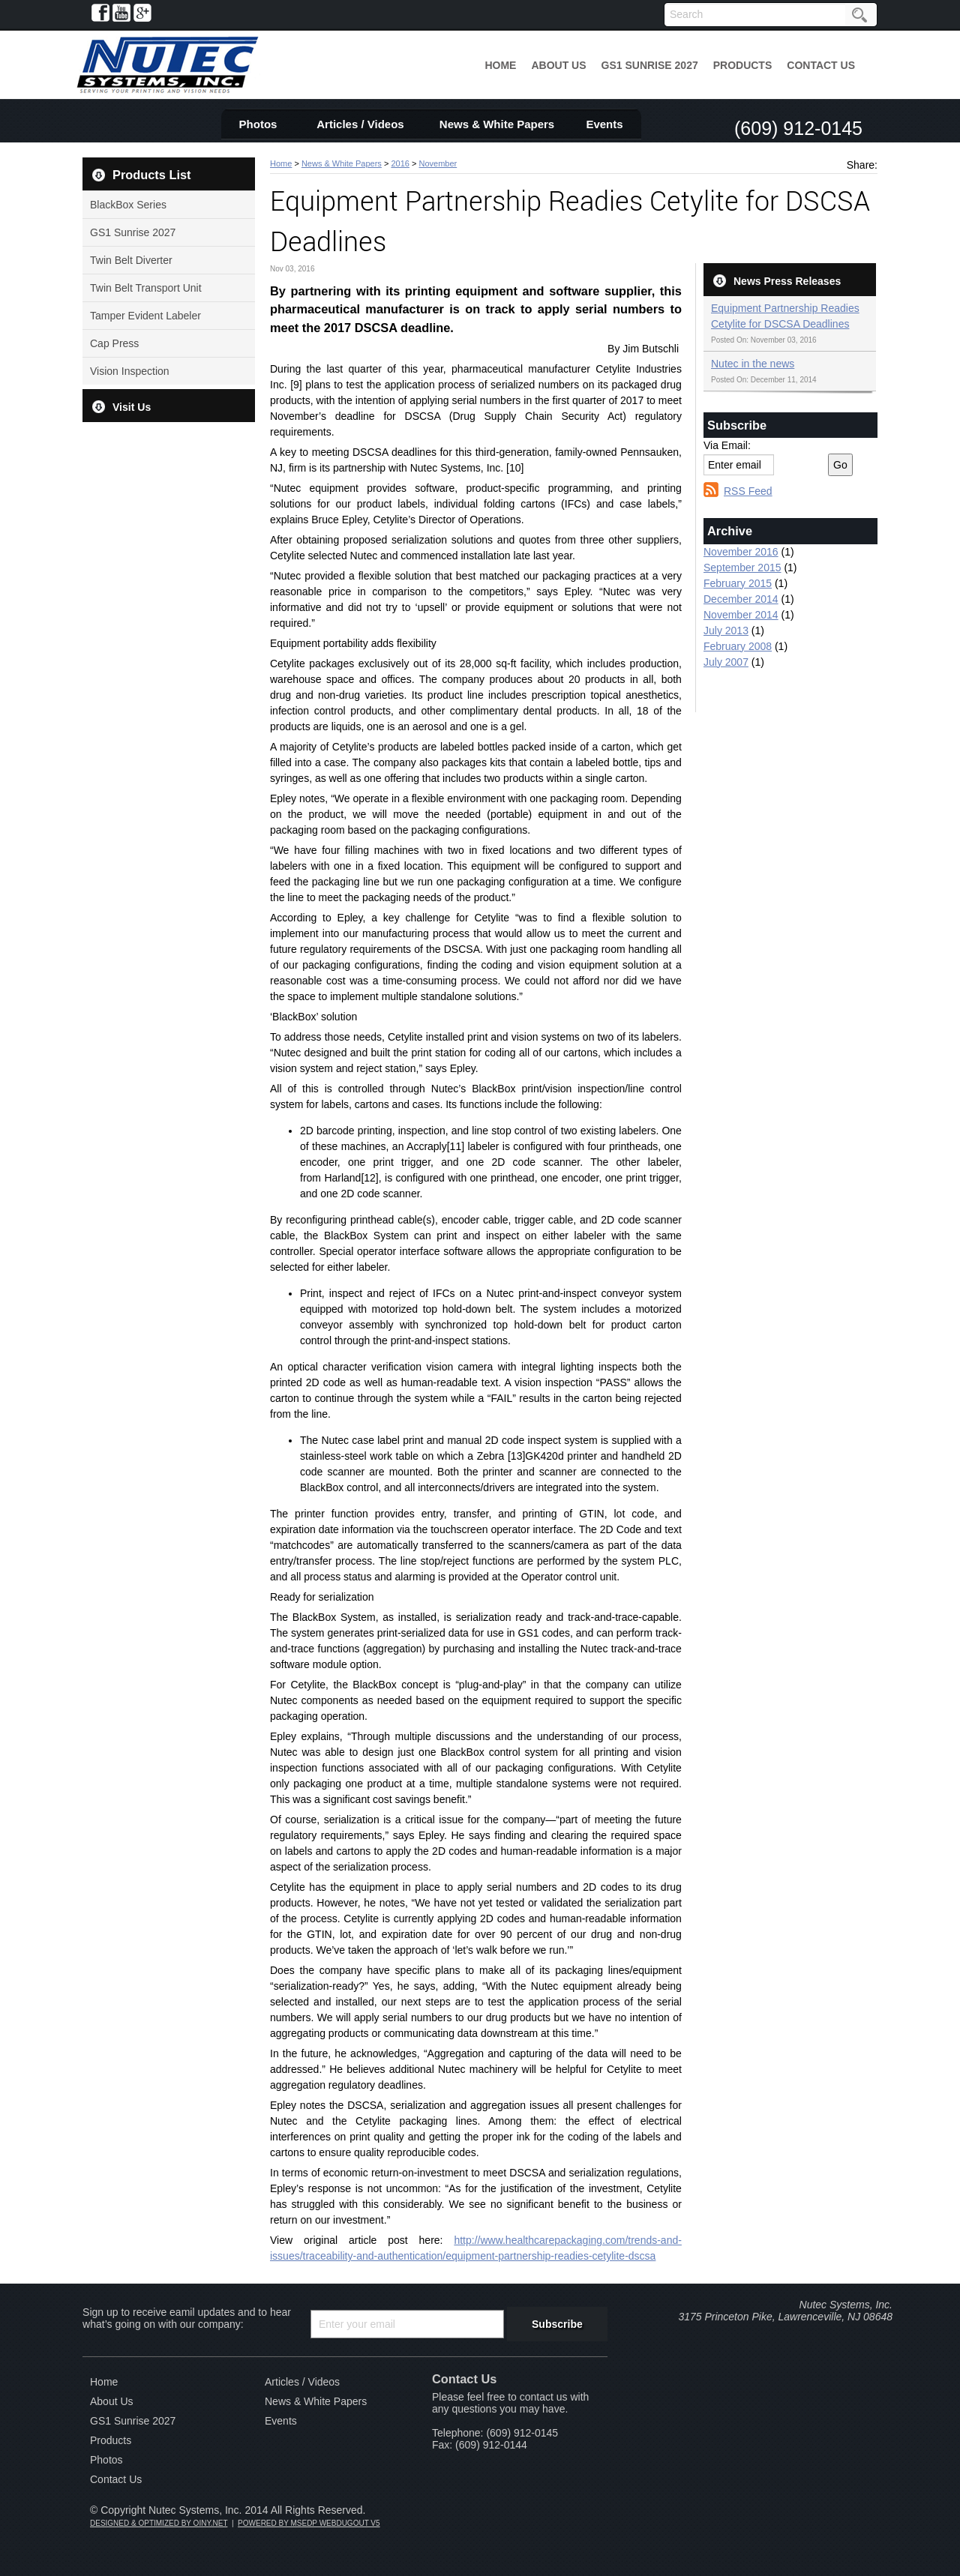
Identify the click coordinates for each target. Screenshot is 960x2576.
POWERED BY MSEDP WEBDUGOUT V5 (309, 2523)
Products (742, 65)
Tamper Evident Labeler (145, 316)
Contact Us (821, 65)
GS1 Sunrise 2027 (650, 65)
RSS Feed (748, 491)
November (437, 163)
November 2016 (741, 552)
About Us (558, 65)
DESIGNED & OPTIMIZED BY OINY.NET (158, 2523)
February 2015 (738, 583)
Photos (258, 124)
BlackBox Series (128, 205)
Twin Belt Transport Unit (146, 288)
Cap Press (114, 343)
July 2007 (726, 662)
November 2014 (741, 615)
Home (500, 65)
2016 (400, 163)
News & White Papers (497, 124)
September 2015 (743, 568)
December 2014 (741, 599)
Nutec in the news (752, 364)
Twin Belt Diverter (131, 260)
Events (604, 124)
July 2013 (726, 631)
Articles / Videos (360, 124)
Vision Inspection (130, 371)
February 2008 (738, 646)
